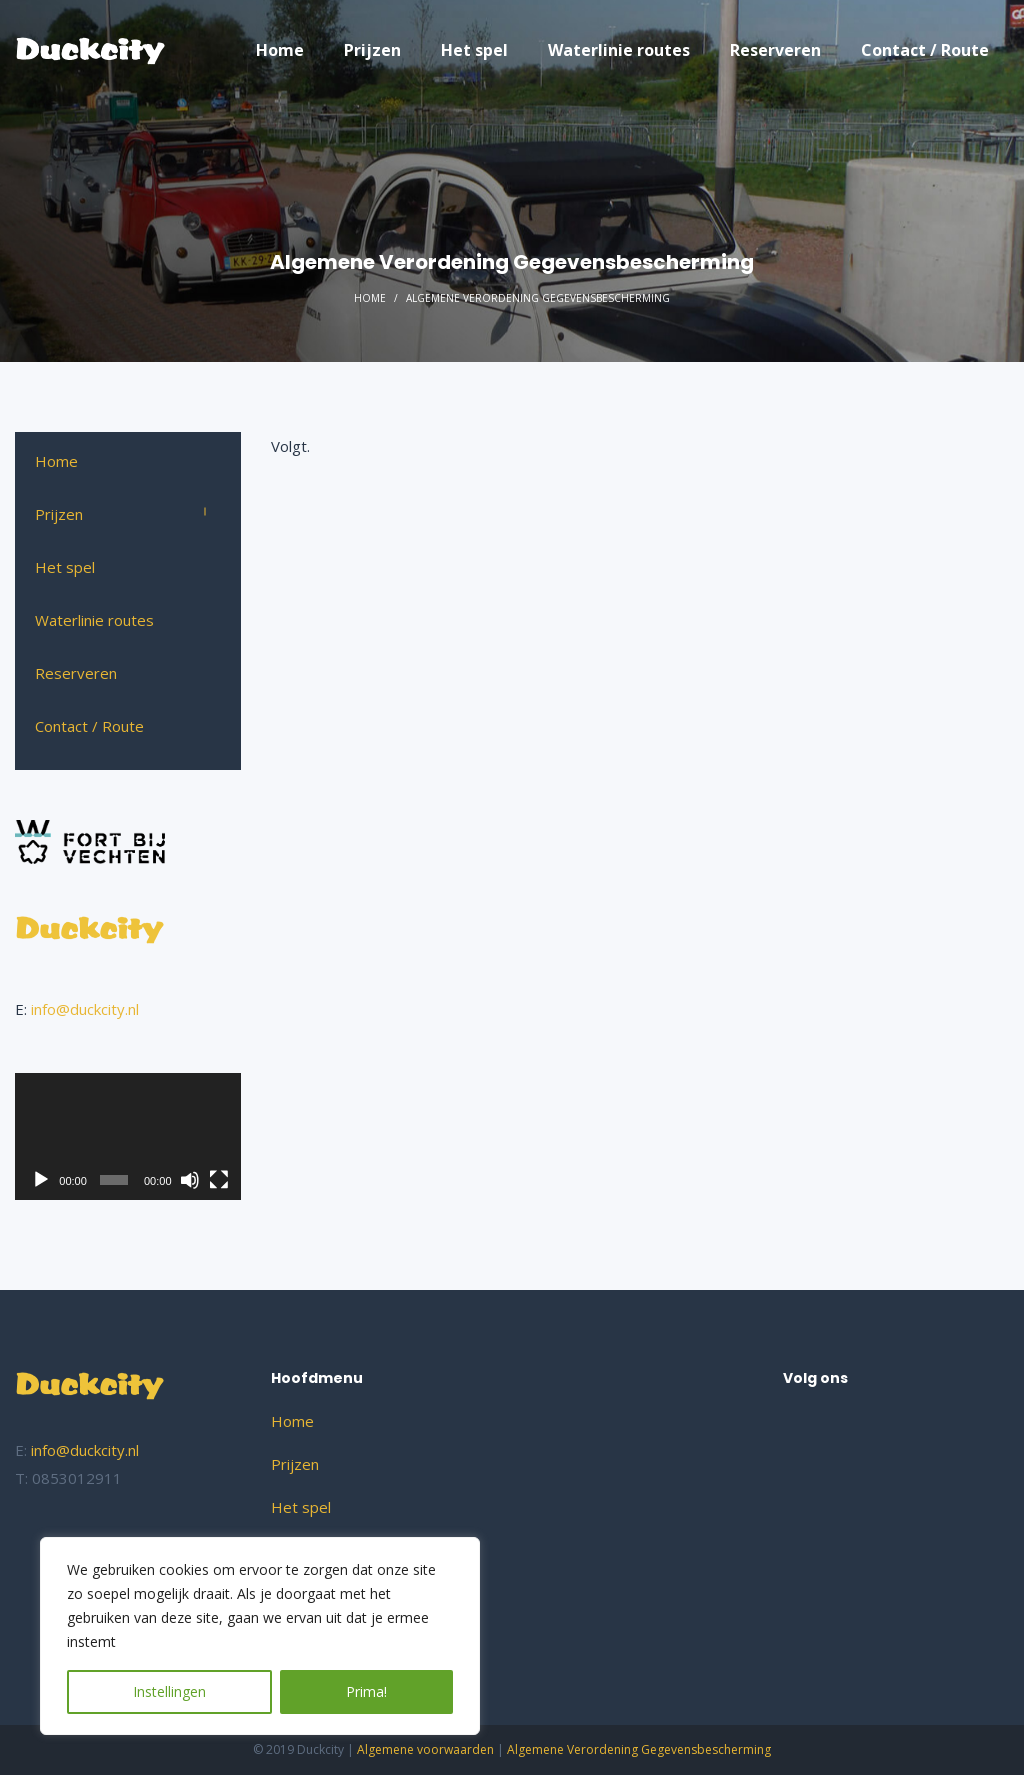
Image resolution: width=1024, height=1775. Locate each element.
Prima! (366, 1691)
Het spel (65, 567)
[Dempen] (190, 1180)
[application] (128, 1136)
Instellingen (169, 1691)
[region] (260, 1636)
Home (370, 298)
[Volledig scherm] (219, 1180)
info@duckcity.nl (85, 1009)
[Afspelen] (41, 1180)
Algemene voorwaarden (425, 1749)
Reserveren (76, 673)
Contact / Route (89, 726)
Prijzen (59, 514)
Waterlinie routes (94, 620)
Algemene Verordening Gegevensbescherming (639, 1749)
